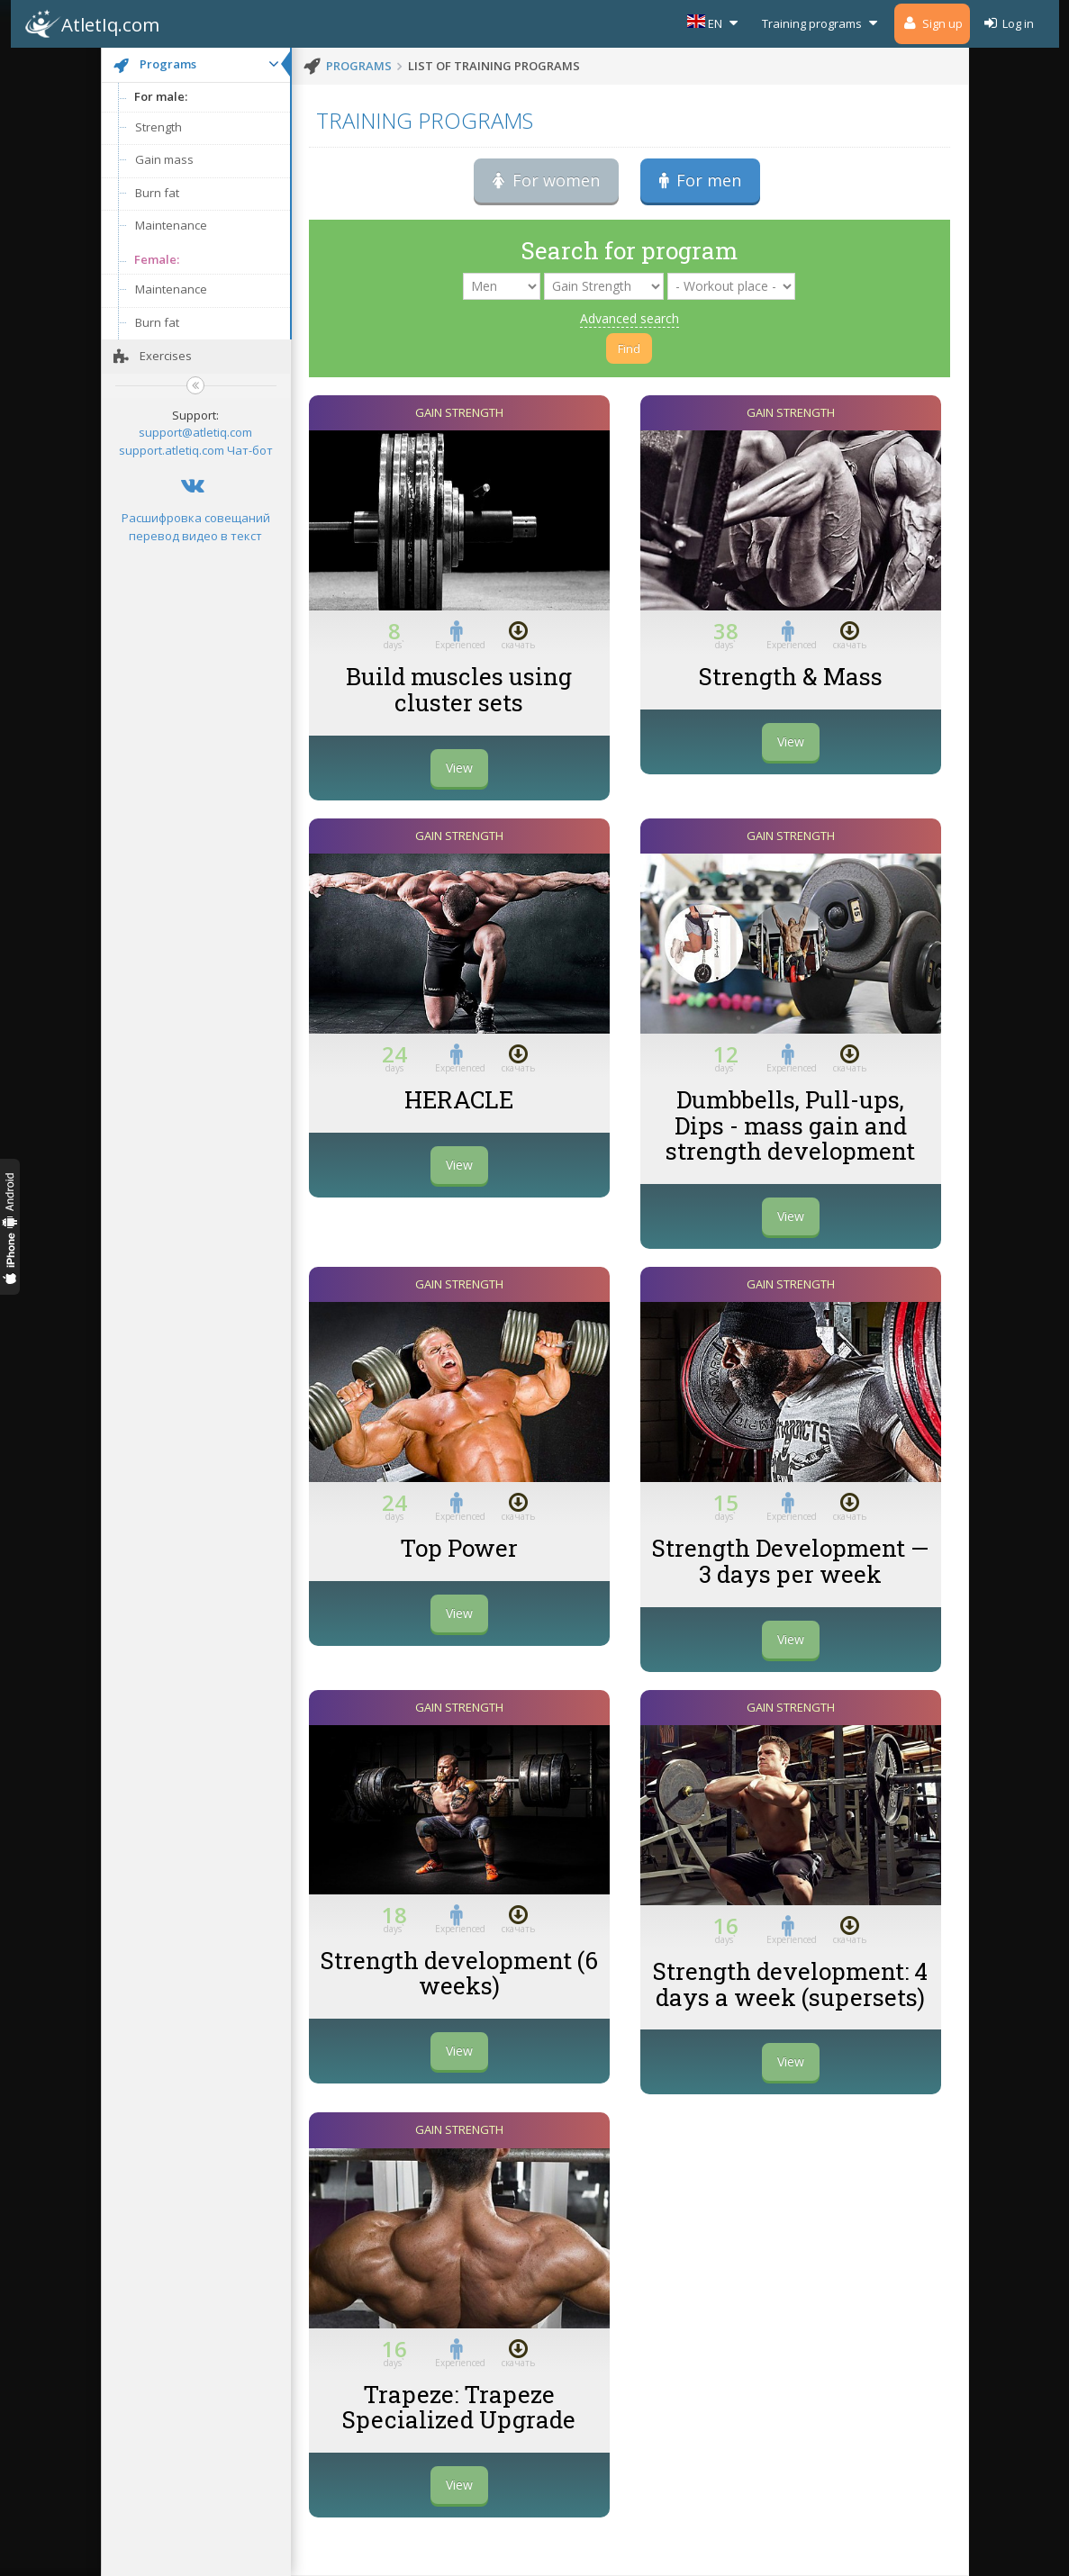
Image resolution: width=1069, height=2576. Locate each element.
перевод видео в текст (195, 536)
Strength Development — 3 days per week (790, 1560)
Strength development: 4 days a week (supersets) (790, 1984)
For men (700, 180)
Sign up (932, 23)
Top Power (459, 1547)
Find (629, 348)
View (459, 767)
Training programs (822, 23)
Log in (1008, 23)
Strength (158, 127)
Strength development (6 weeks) (459, 1973)
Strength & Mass (791, 676)
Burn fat (157, 193)
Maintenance (171, 225)
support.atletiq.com (171, 450)
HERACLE (458, 1099)
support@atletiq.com (195, 432)
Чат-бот (250, 450)
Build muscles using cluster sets (459, 689)
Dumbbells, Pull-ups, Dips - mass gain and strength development (790, 1125)
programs (359, 66)
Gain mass (164, 159)
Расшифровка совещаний (196, 518)
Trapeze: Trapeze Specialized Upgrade (458, 2407)
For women (546, 180)
